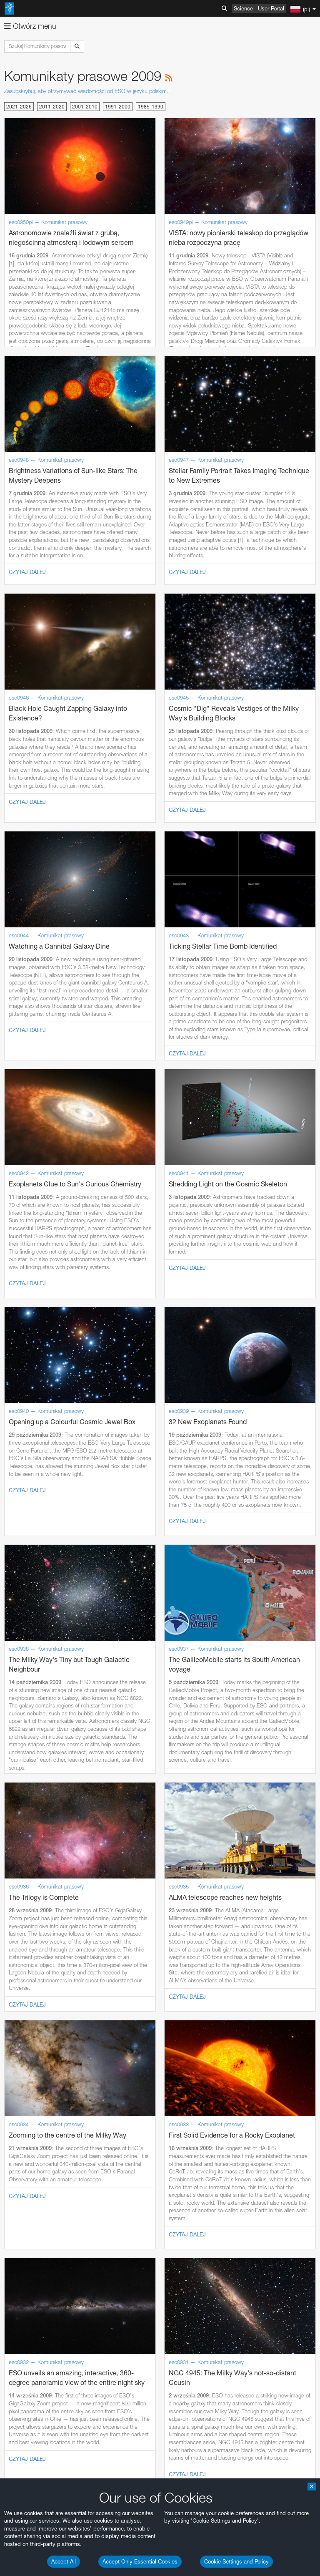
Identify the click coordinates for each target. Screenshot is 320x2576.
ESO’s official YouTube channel (196, 1126)
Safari (31, 1333)
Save (26, 1479)
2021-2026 (19, 106)
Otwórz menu (30, 26)
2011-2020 (52, 106)
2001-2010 (85, 106)
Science (243, 8)
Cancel (67, 1479)
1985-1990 (150, 106)
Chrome (34, 1310)
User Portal (271, 8)
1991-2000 (117, 106)
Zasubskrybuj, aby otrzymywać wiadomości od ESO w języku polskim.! (87, 91)
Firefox (32, 1325)
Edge (31, 1317)
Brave (32, 1302)
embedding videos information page (93, 1149)
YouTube (18, 1126)
